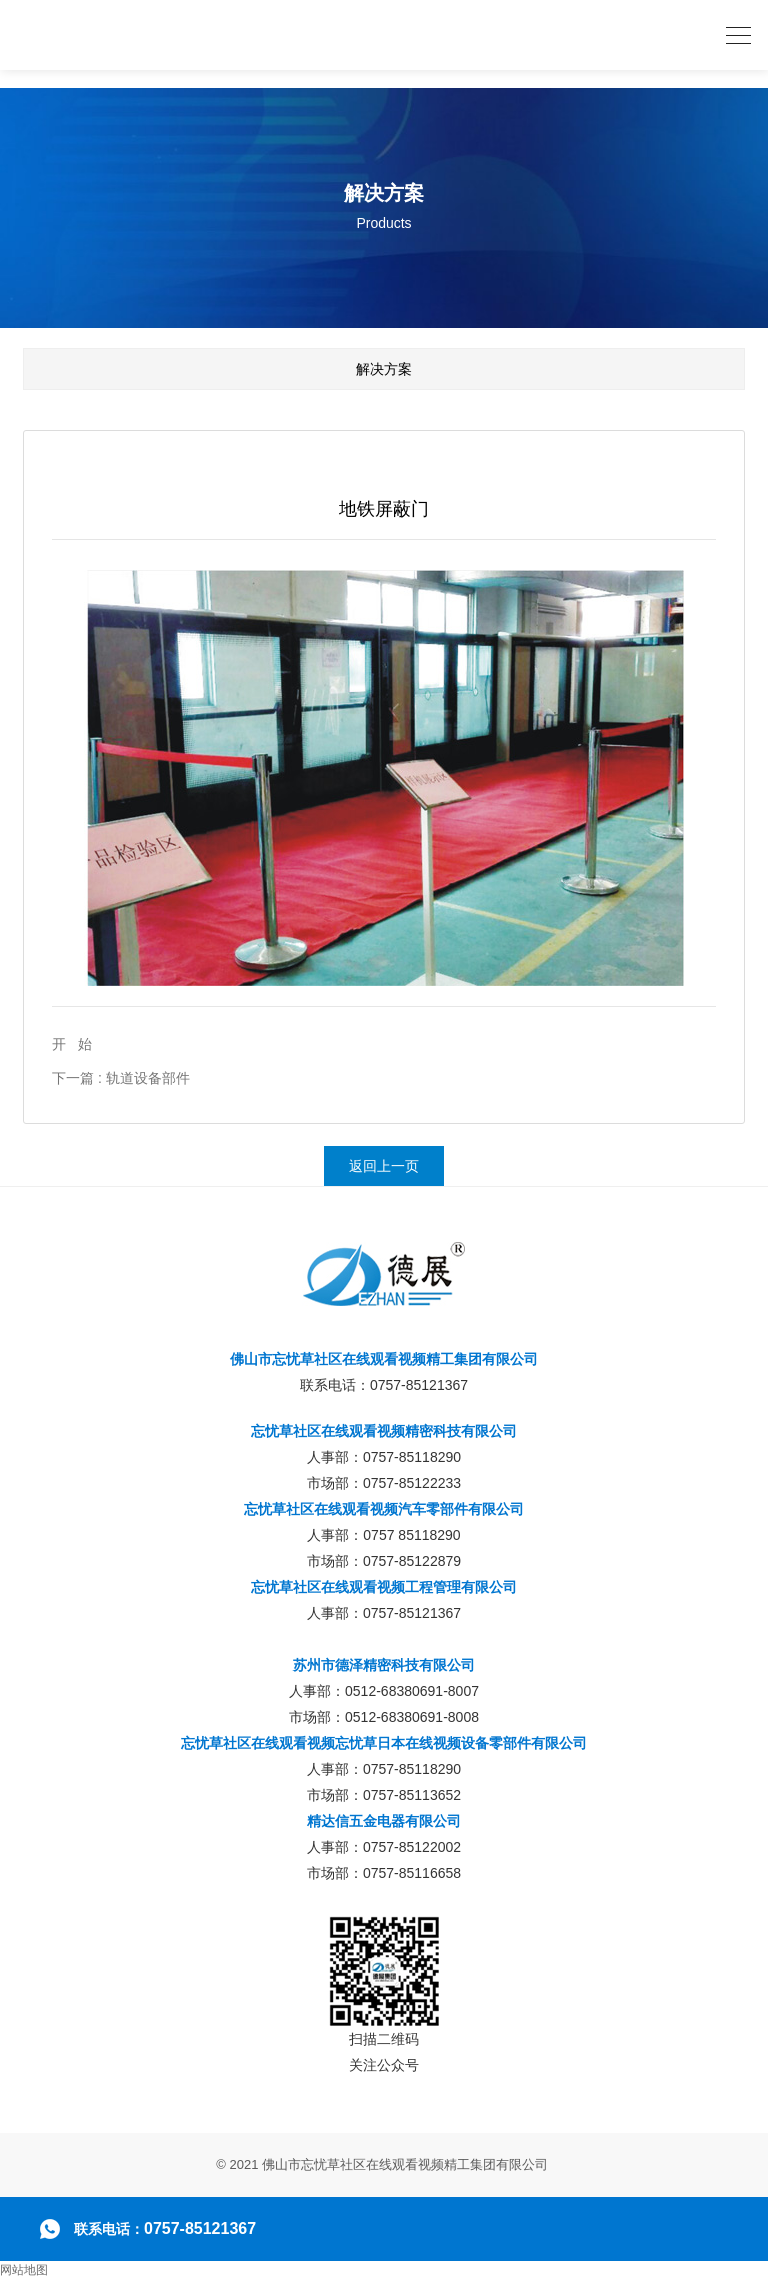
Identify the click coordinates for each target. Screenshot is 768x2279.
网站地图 (24, 2270)
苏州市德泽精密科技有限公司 (384, 1665)
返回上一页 (384, 1166)
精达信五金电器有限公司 (384, 1821)
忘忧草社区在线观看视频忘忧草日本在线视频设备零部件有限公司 (384, 1743)
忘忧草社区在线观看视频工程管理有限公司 (384, 1587)
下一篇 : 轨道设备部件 (121, 1078)
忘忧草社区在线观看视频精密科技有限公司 (384, 1431)
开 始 (72, 1044)
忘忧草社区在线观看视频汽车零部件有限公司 (384, 1509)
